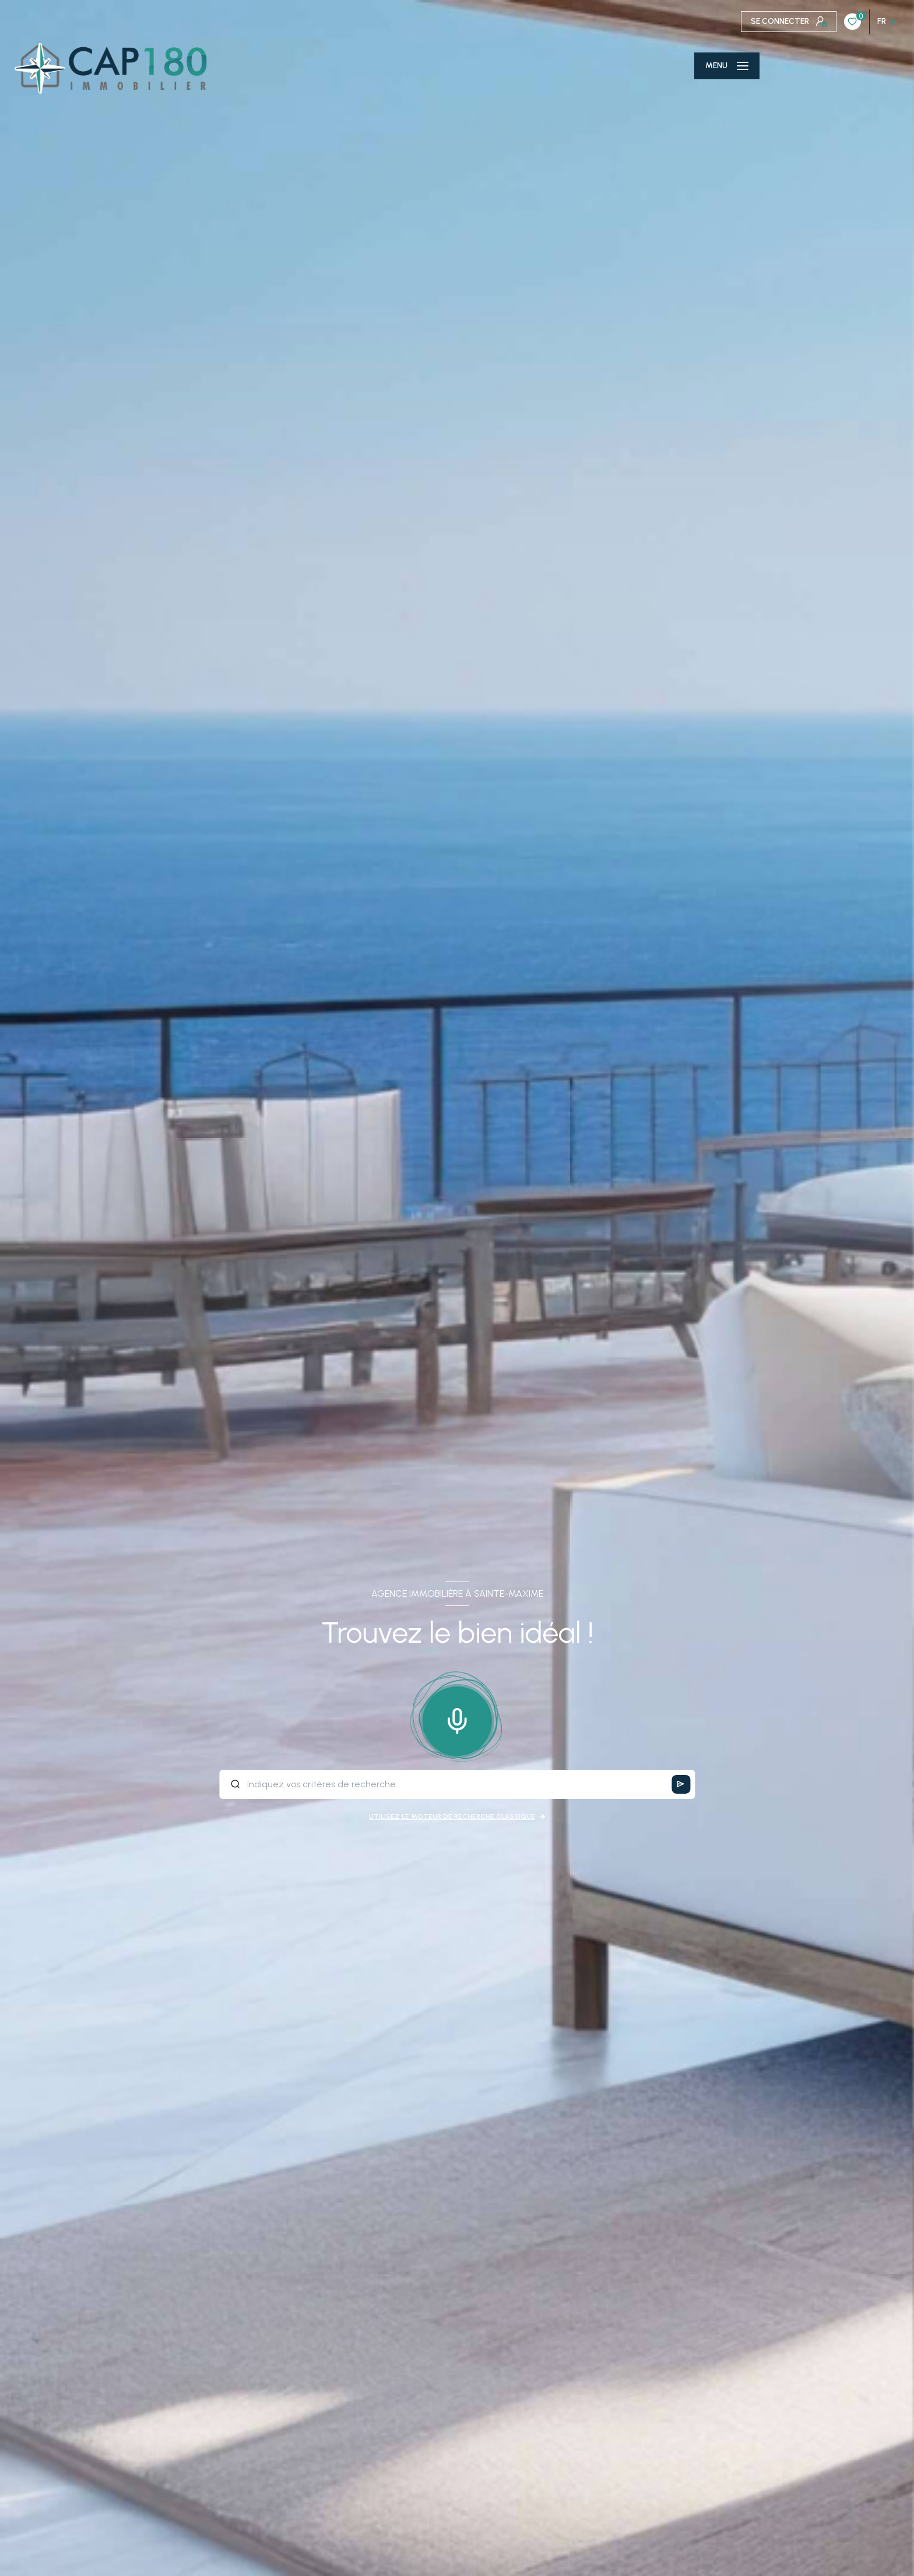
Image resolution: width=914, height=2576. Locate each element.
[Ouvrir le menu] (727, 65)
